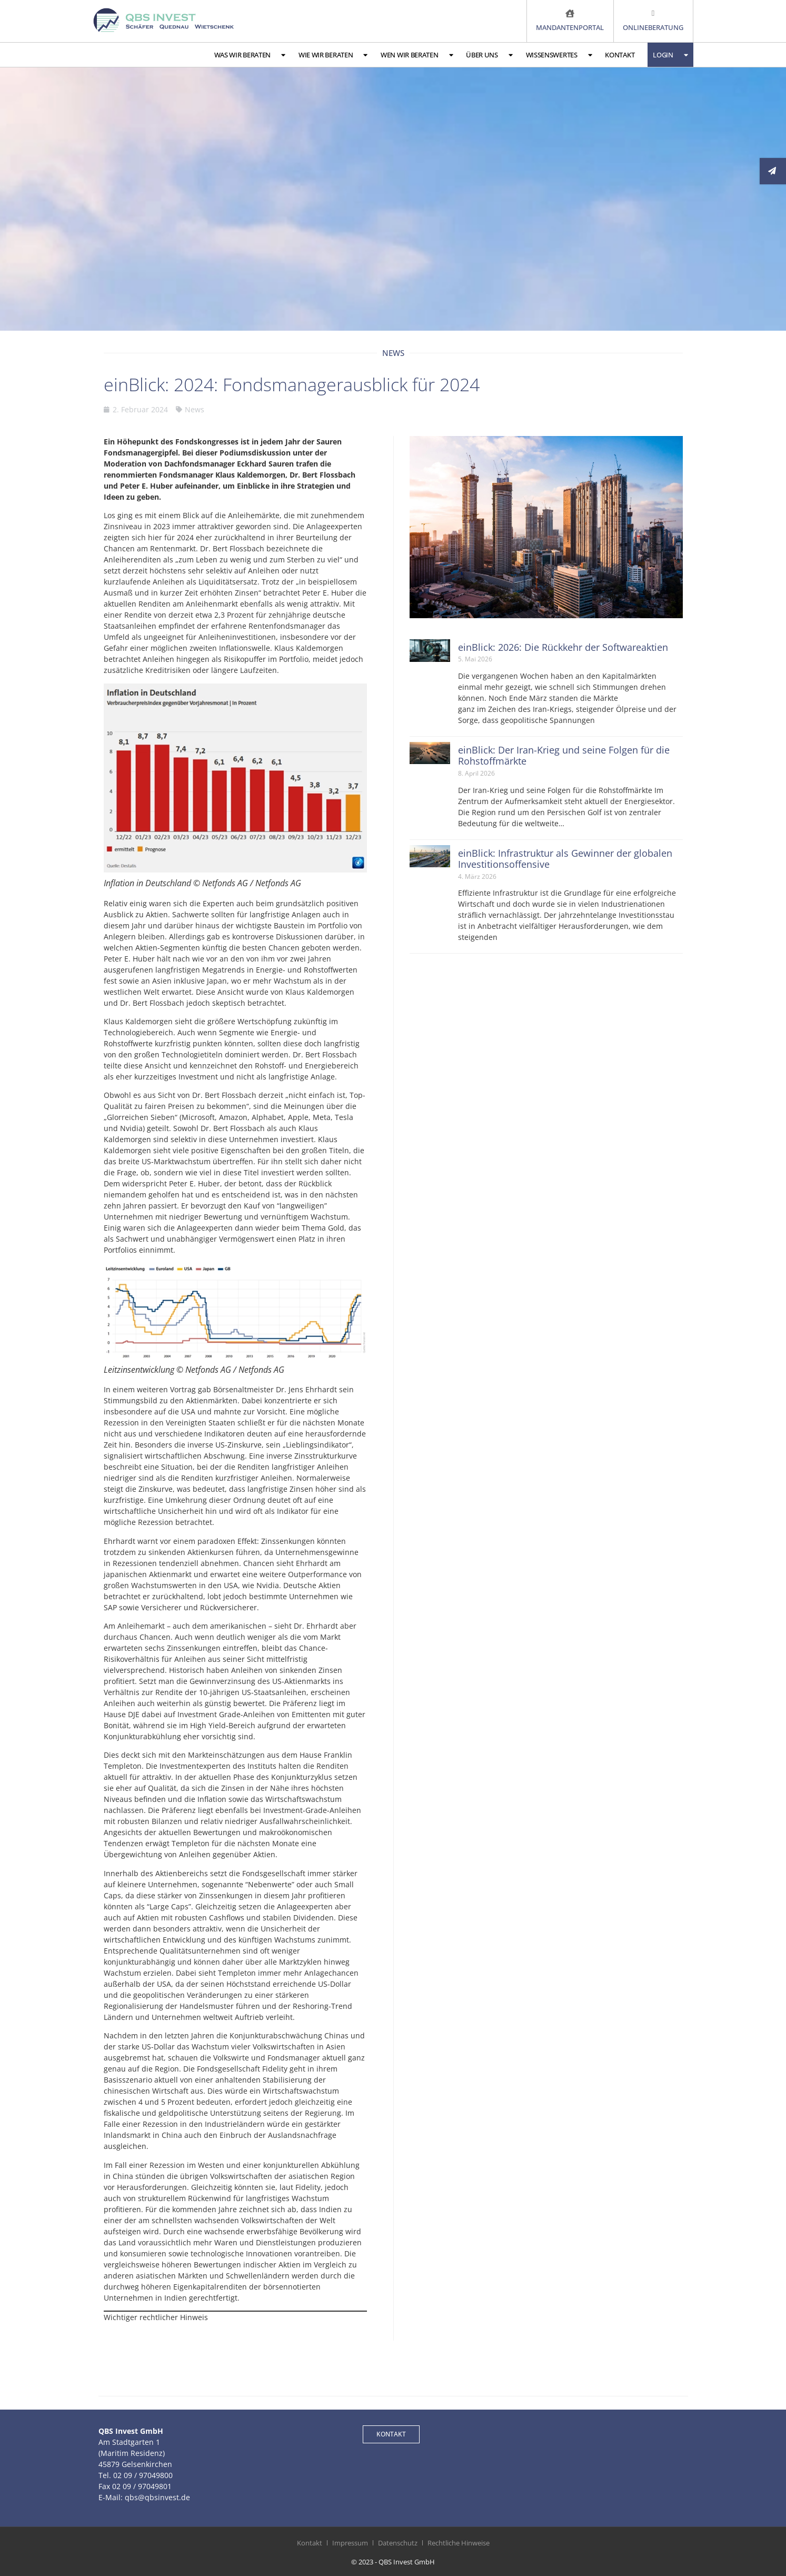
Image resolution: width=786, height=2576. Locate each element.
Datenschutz (397, 2543)
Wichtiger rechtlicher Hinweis (156, 2317)
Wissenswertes (559, 55)
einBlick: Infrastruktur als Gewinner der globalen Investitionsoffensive (565, 859)
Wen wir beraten (417, 55)
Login (670, 55)
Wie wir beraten (333, 55)
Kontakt (619, 55)
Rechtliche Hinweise (458, 2543)
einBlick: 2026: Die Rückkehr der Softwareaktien (563, 647)
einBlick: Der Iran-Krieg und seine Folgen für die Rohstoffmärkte (564, 756)
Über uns (489, 55)
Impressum (350, 2543)
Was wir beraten (249, 55)
